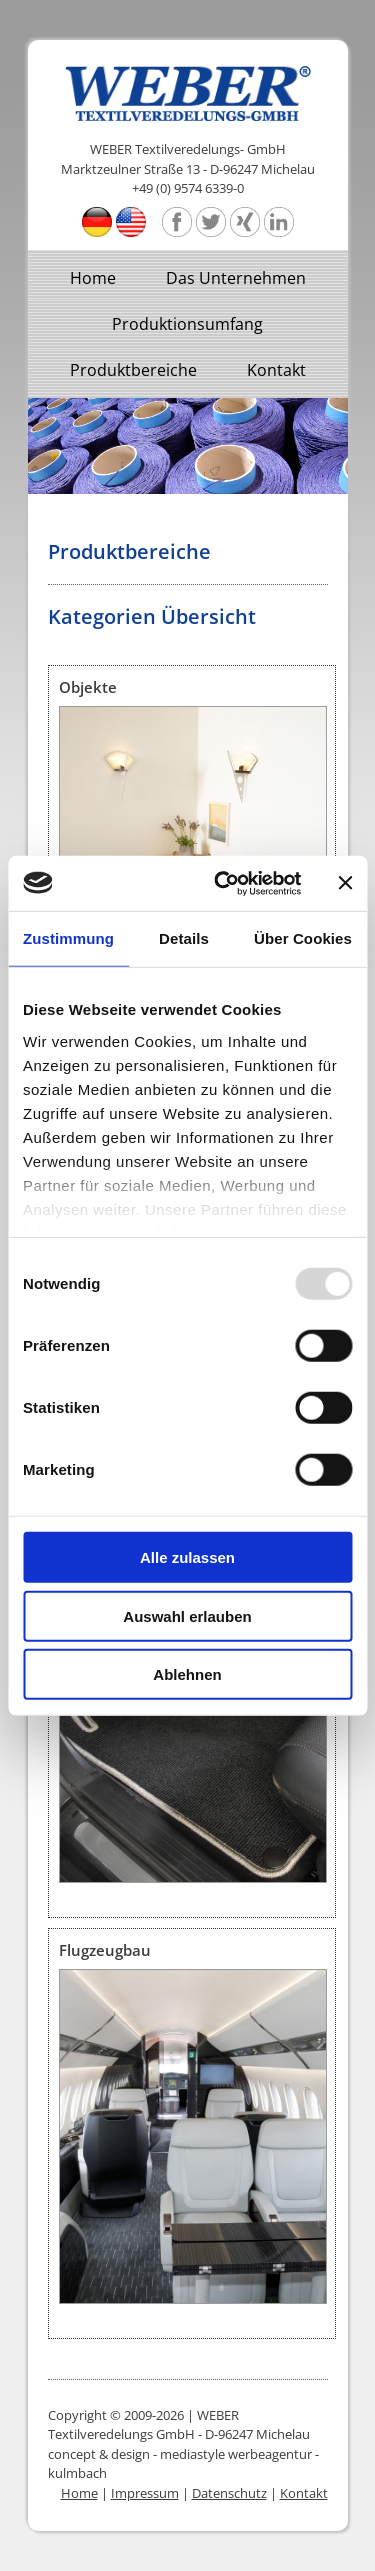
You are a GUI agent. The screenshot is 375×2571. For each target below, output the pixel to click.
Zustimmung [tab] (68, 938)
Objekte (88, 687)
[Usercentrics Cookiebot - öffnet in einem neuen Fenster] (223, 883)
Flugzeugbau (105, 1950)
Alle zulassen (187, 1557)
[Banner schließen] (345, 883)
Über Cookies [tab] (303, 938)
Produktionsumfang (187, 324)
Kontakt (276, 370)
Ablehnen (187, 1674)
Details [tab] (184, 938)
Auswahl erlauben (187, 1615)
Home (93, 278)
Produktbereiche (133, 370)
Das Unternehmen (236, 278)
